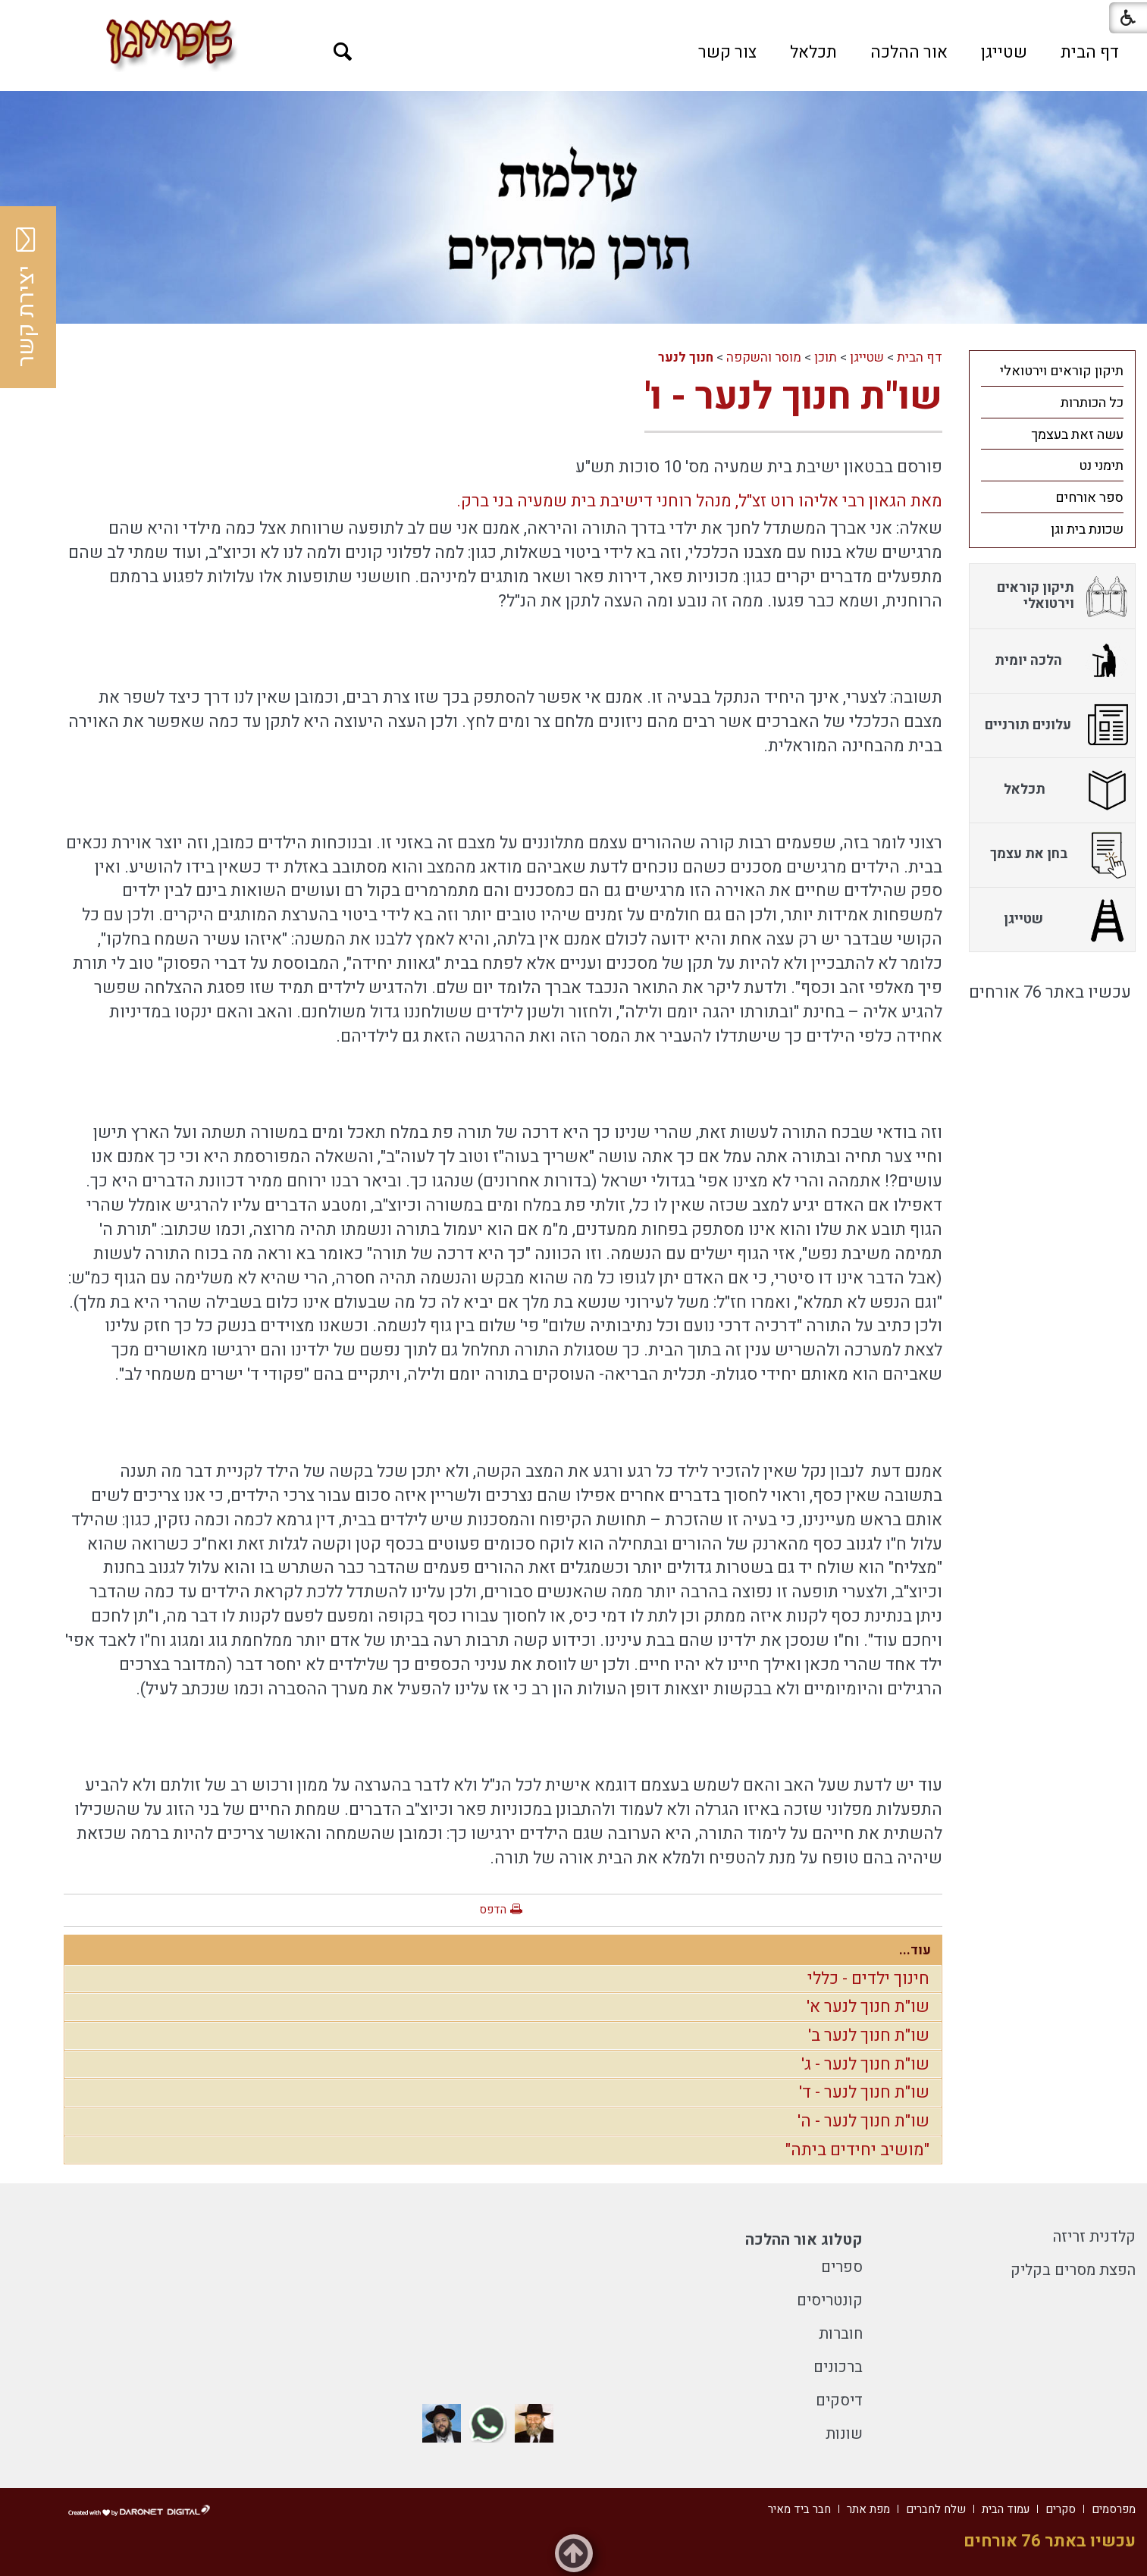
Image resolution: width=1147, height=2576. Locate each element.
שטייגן (1004, 52)
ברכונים (838, 2367)
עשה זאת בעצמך (1077, 435)
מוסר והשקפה (763, 357)
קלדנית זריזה (1094, 2237)
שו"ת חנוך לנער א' (868, 2007)
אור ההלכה (909, 52)
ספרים (842, 2267)
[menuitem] (1090, 52)
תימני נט (1101, 466)
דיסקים (839, 2400)
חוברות (841, 2334)
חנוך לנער (685, 357)
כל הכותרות (1092, 403)
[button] (343, 52)
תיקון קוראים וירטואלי (1061, 371)
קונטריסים (830, 2300)
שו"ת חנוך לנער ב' (868, 2035)
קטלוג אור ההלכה (804, 2240)
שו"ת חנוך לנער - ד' (864, 2092)
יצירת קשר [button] (26, 297)
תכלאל (813, 52)
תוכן (825, 357)
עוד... (915, 1950)
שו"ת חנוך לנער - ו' (793, 397)
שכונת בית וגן (1087, 529)
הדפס (492, 1909)
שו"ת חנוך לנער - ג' (865, 2064)
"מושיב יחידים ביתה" (857, 2150)
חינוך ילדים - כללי (868, 1978)
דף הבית (1090, 52)
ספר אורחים (1089, 497)
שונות (844, 2434)
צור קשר (727, 52)
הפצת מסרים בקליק (1073, 2270)
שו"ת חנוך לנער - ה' (863, 2121)
